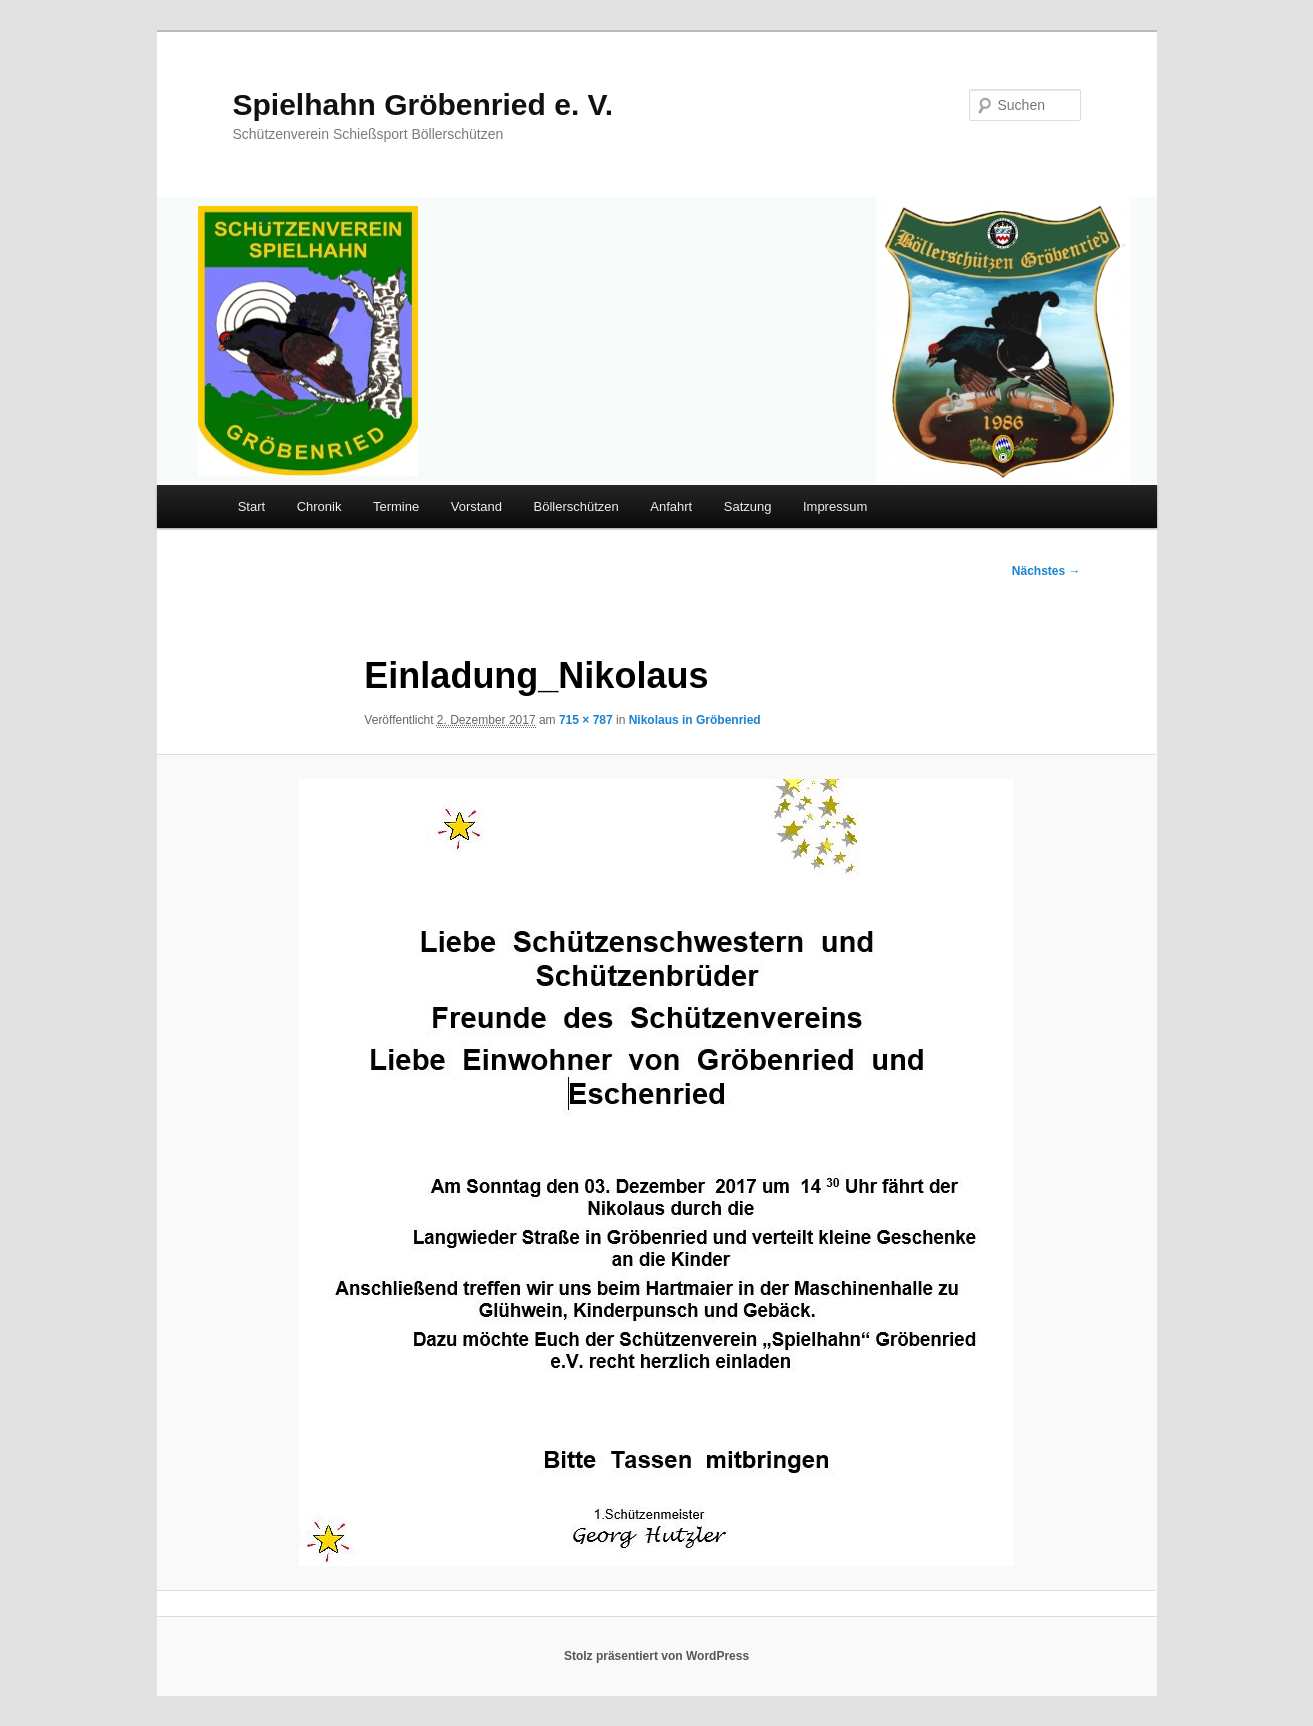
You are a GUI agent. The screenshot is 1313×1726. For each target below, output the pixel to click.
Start (251, 506)
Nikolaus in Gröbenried (695, 720)
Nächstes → (1046, 571)
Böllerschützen (576, 506)
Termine (396, 506)
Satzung (748, 506)
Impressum (835, 506)
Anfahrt (671, 506)
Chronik (319, 506)
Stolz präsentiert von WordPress (656, 1656)
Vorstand (476, 506)
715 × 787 (586, 720)
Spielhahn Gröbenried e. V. (423, 104)
